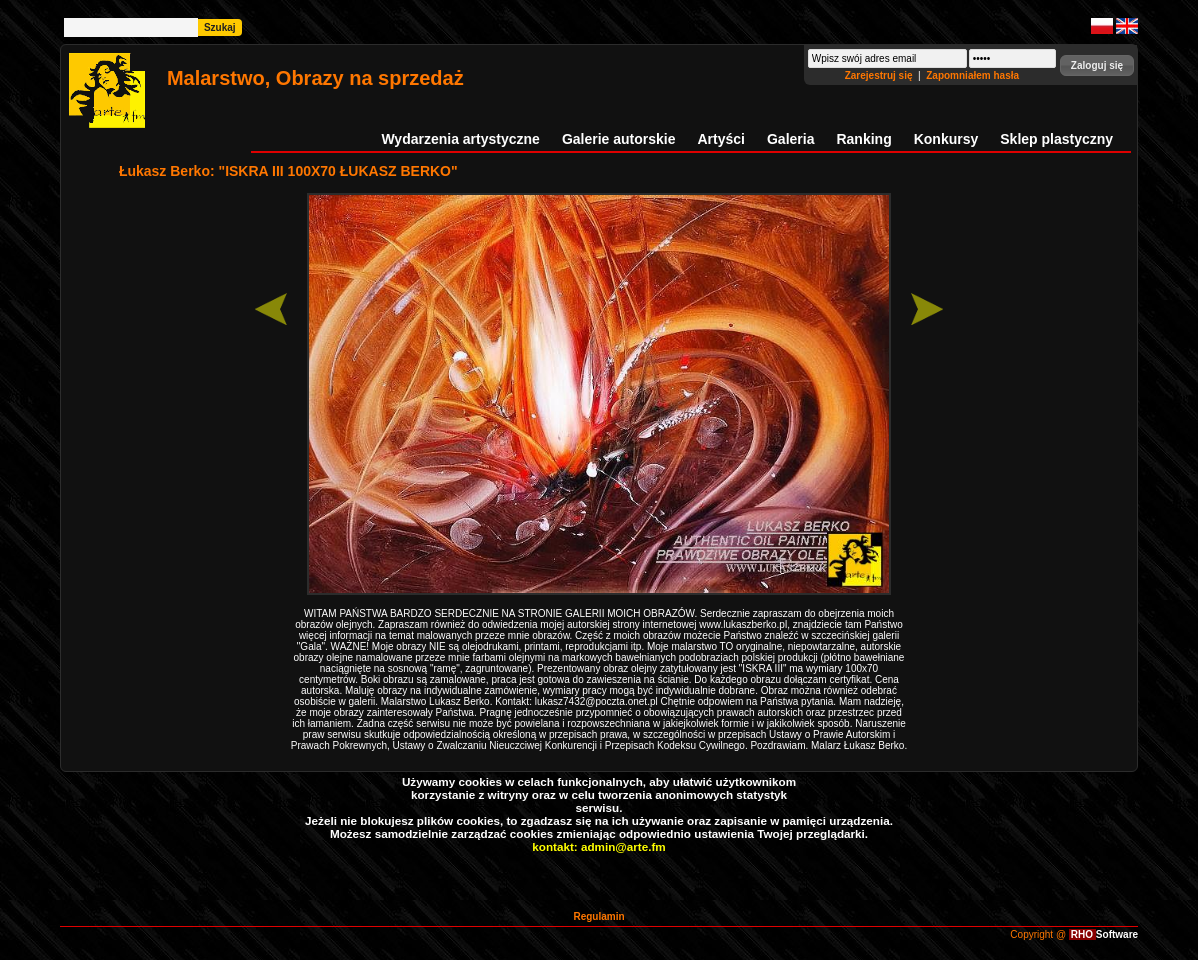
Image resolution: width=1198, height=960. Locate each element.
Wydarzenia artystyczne (460, 139)
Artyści (721, 139)
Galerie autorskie (619, 139)
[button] (1097, 65)
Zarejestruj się (880, 75)
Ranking (863, 139)
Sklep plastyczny (1056, 139)
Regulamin (598, 916)
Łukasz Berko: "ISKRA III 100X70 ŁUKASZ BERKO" (288, 171)
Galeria (790, 139)
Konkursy (946, 139)
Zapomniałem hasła (972, 75)
